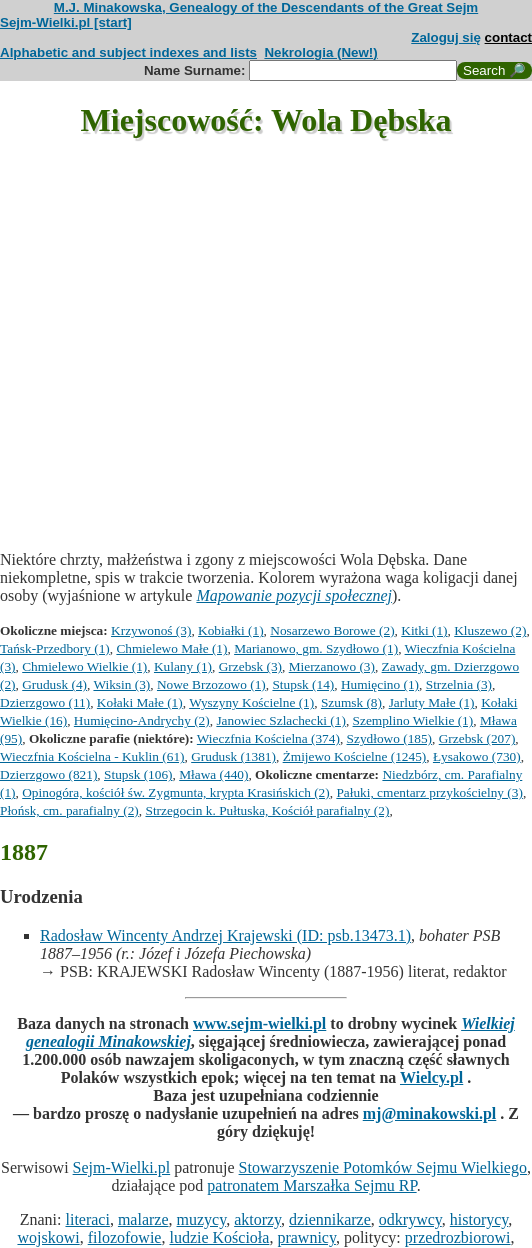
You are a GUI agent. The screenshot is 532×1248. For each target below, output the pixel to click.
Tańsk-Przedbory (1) (55, 648)
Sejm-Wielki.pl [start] (66, 22)
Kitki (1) (424, 630)
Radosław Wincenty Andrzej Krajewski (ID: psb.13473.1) (225, 935)
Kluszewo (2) (490, 630)
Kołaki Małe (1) (140, 702)
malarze (143, 1219)
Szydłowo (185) (390, 738)
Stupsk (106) (138, 774)
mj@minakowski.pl (430, 1113)
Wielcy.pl (431, 1077)
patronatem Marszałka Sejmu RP (311, 1185)
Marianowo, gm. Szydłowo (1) (316, 648)
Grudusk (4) (54, 684)
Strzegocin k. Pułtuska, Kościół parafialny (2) (267, 810)
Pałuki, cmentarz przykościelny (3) (429, 792)
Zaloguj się (446, 37)
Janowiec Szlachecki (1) (281, 720)
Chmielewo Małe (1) (171, 648)
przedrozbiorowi (458, 1237)
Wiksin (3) (121, 684)
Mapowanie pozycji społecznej (294, 595)
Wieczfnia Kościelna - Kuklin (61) (92, 756)
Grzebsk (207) (477, 738)
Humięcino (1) (380, 684)
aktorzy (257, 1219)
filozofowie (125, 1237)
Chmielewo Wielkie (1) (84, 666)
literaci (87, 1219)
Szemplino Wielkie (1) (413, 720)
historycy (479, 1219)
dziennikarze (330, 1219)
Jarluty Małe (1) (432, 702)
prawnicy (306, 1237)
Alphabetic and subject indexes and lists (128, 52)
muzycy (202, 1219)
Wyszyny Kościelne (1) (251, 702)
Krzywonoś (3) (151, 630)
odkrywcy (410, 1219)
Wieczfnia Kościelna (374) (268, 738)
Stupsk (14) (303, 684)
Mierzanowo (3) (332, 666)
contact (508, 37)
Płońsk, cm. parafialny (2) (69, 810)
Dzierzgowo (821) (48, 774)
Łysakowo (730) (477, 756)
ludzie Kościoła (219, 1237)
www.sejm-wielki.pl (259, 1023)
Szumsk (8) (351, 702)
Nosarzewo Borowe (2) (332, 630)
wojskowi (48, 1237)
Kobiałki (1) (231, 630)
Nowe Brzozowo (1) (211, 684)
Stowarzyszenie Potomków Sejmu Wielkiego (383, 1167)
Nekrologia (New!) (320, 52)
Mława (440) (213, 774)
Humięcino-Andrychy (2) (142, 720)
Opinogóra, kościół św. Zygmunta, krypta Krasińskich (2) (175, 792)
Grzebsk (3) (250, 666)
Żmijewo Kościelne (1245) (355, 756)
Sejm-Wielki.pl (122, 1167)
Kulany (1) (183, 666)
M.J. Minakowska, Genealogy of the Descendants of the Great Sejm (266, 7)
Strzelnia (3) (459, 684)
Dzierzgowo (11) (45, 702)
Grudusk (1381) (233, 756)
